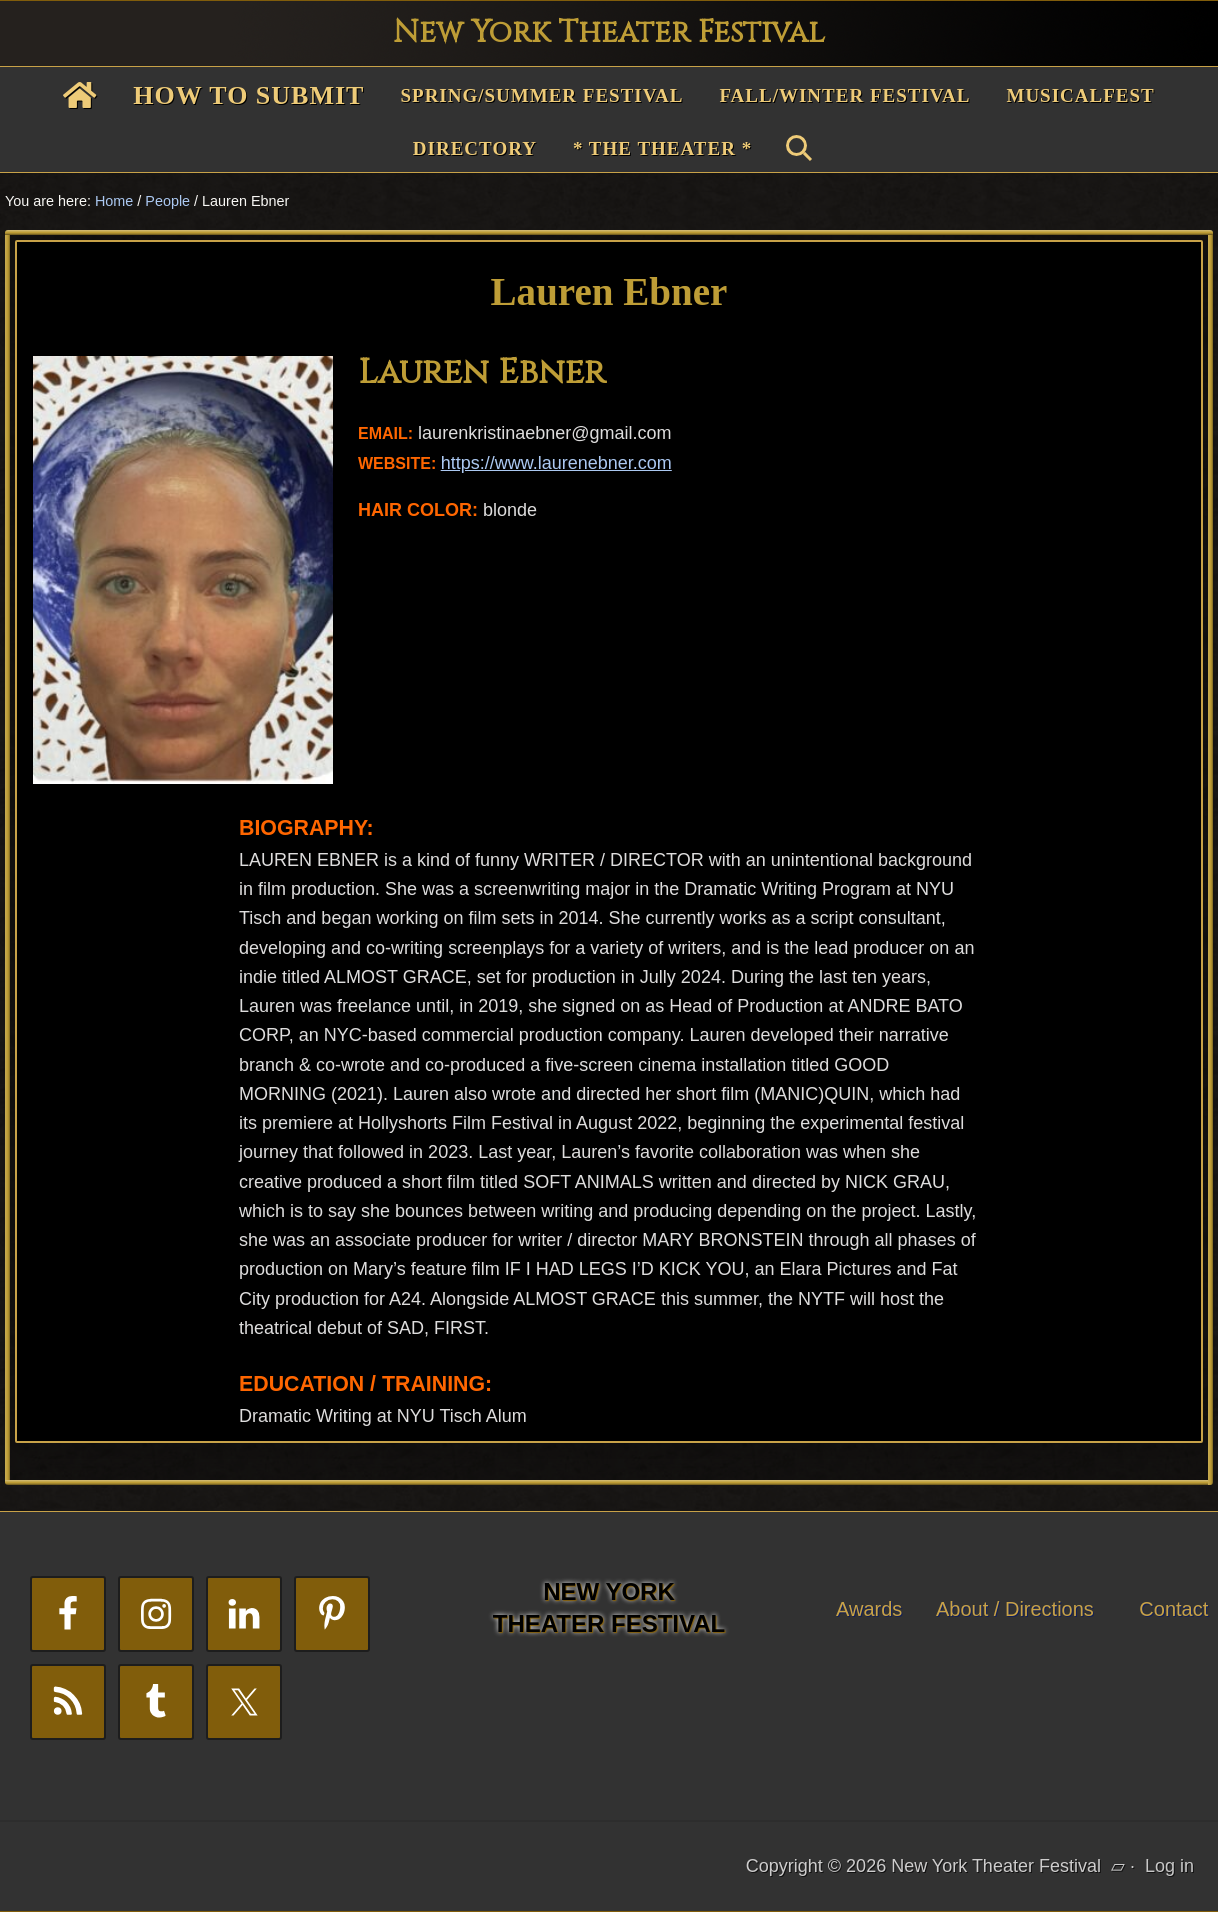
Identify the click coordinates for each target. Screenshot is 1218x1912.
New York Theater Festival (609, 33)
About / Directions (1015, 1609)
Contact (1173, 1609)
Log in (1169, 1866)
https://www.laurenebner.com (556, 463)
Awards (869, 1609)
